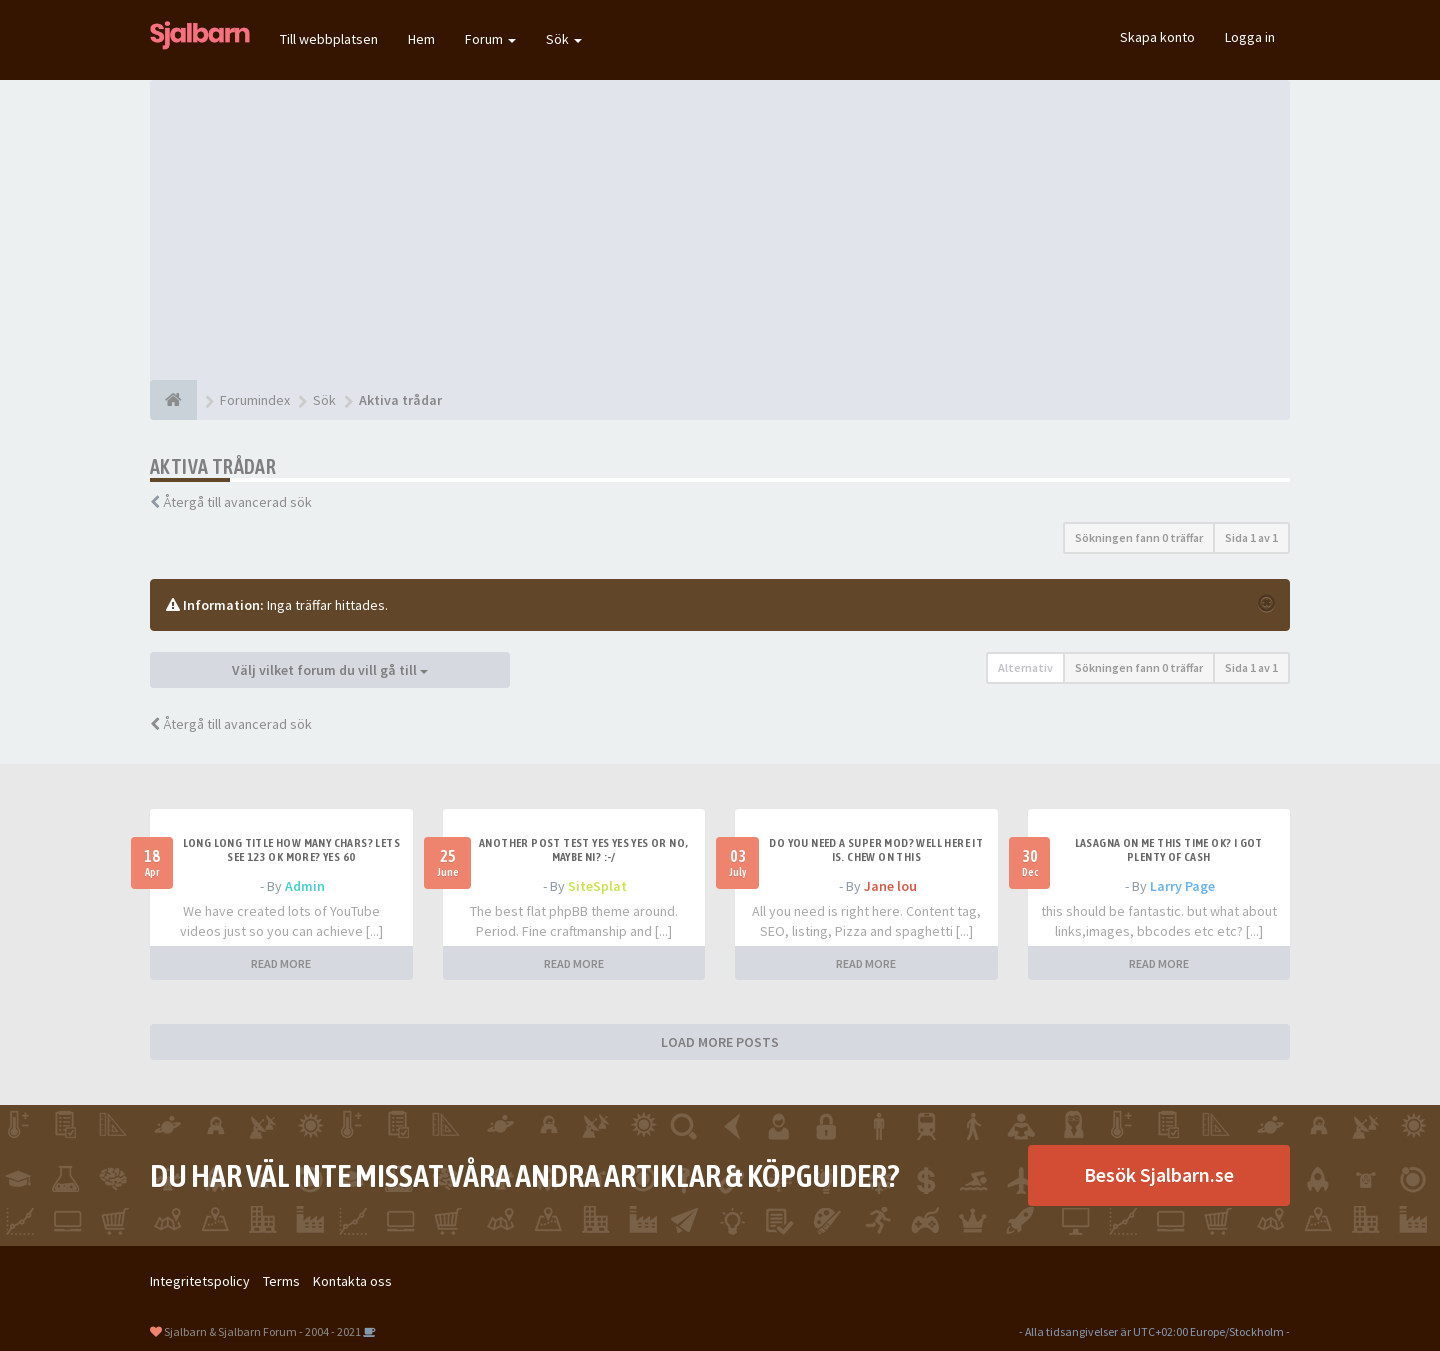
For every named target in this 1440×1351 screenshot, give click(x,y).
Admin (305, 886)
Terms (281, 1281)
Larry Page (1182, 886)
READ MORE (281, 963)
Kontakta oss (352, 1281)
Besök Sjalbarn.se (1159, 1174)
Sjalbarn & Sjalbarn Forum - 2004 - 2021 (262, 1331)
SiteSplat (597, 886)
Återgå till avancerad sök (237, 502)
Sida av (1251, 537)
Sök (564, 39)
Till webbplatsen (329, 39)
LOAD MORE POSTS (720, 1042)
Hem (421, 39)
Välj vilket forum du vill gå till (330, 670)
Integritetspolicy (200, 1281)
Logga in (1250, 37)
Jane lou (890, 886)
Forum (490, 39)
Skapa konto (1157, 37)
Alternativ (1025, 667)
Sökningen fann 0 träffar (1139, 537)
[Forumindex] (173, 400)
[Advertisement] (720, 230)
